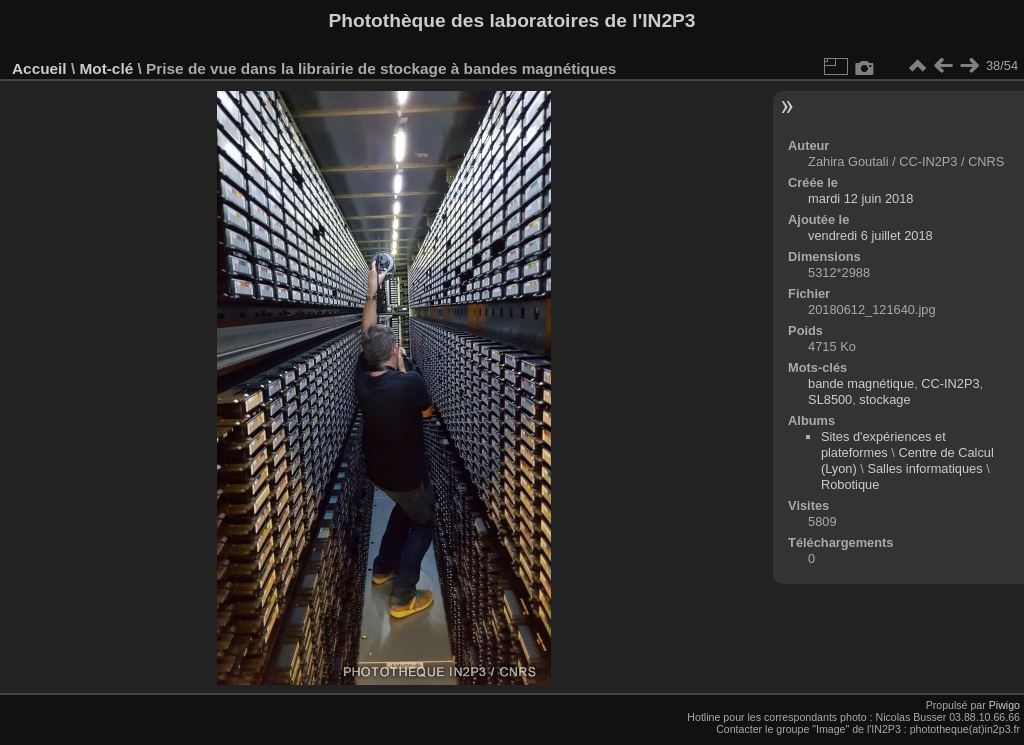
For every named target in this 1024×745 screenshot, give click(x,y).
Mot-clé (106, 68)
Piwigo (1004, 705)
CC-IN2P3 (950, 383)
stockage (884, 399)
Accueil (39, 68)
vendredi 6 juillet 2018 (870, 235)
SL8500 (830, 399)
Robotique (850, 484)
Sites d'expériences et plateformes (883, 444)
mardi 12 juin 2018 (860, 198)
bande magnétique (861, 383)
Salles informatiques (924, 468)
